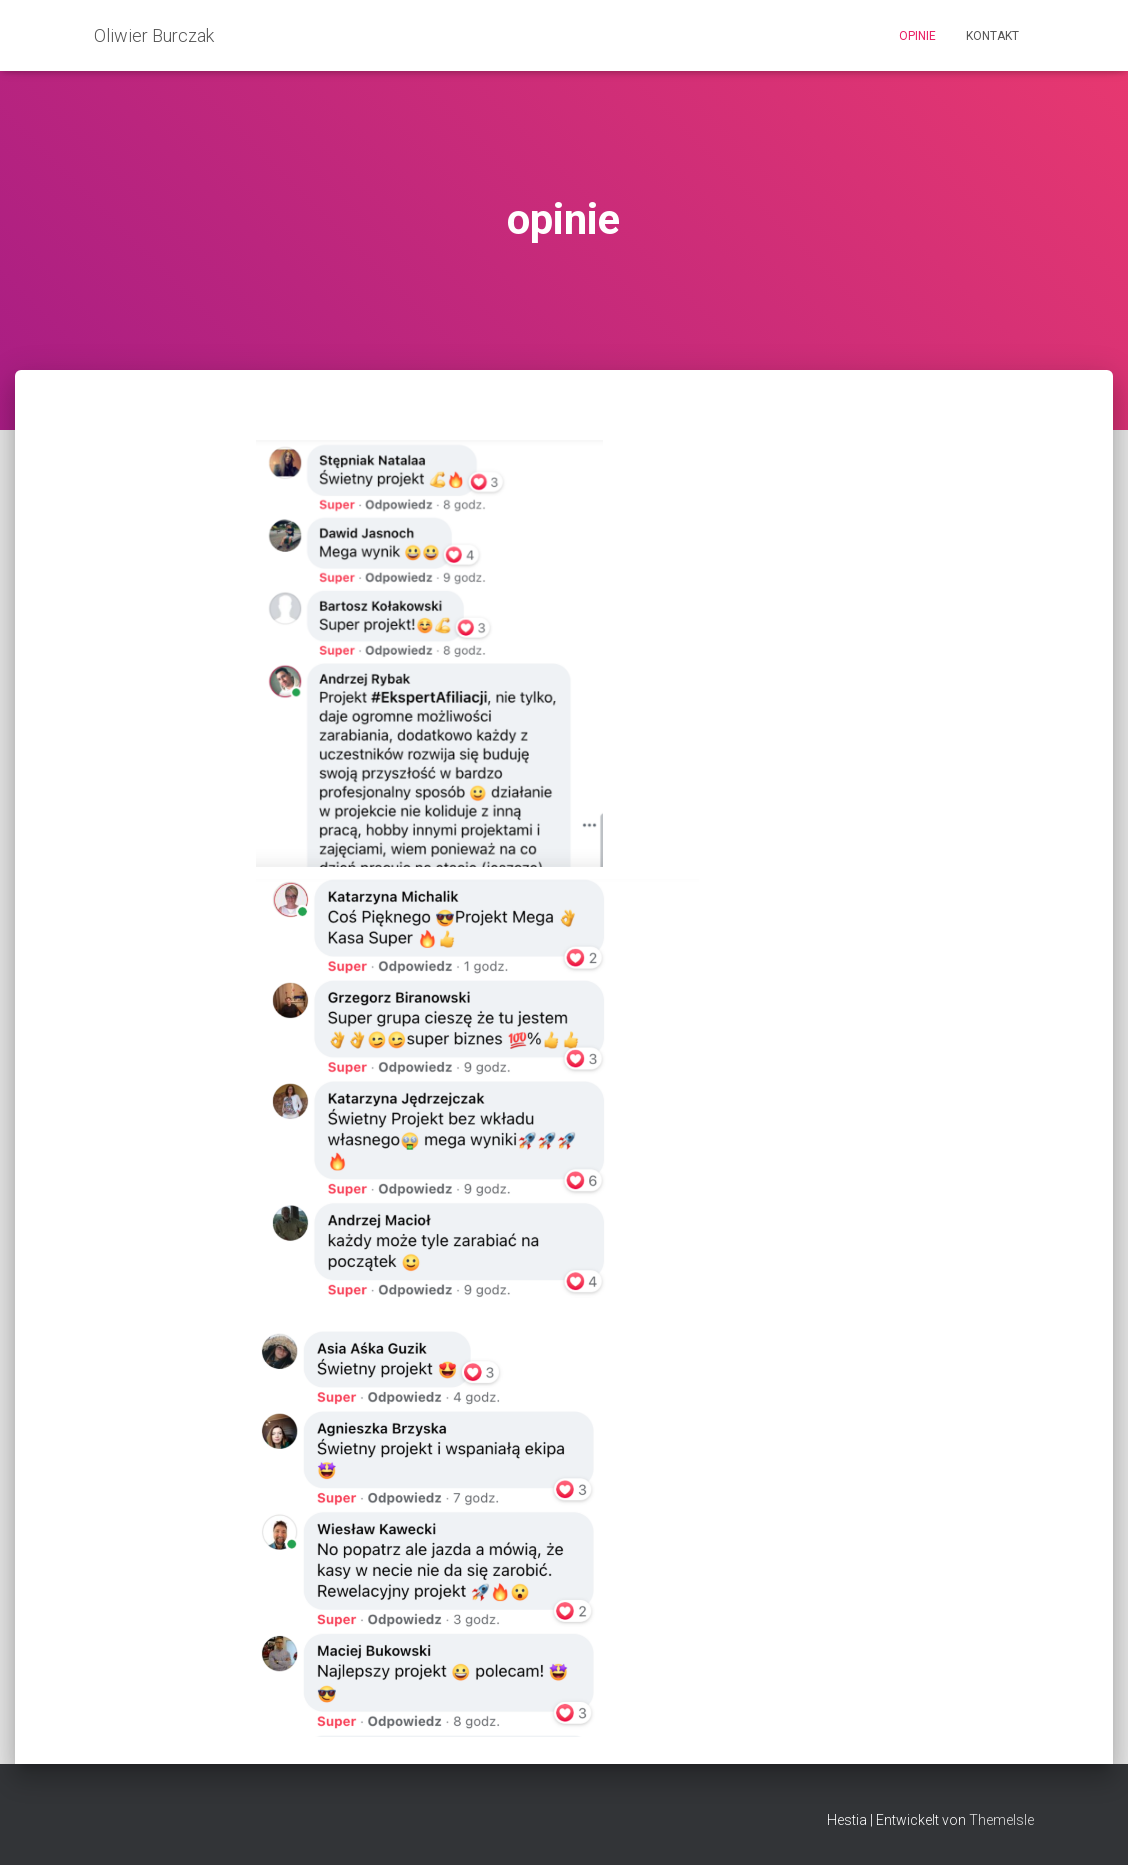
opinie (917, 36)
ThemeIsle (1001, 1820)
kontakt (992, 36)
